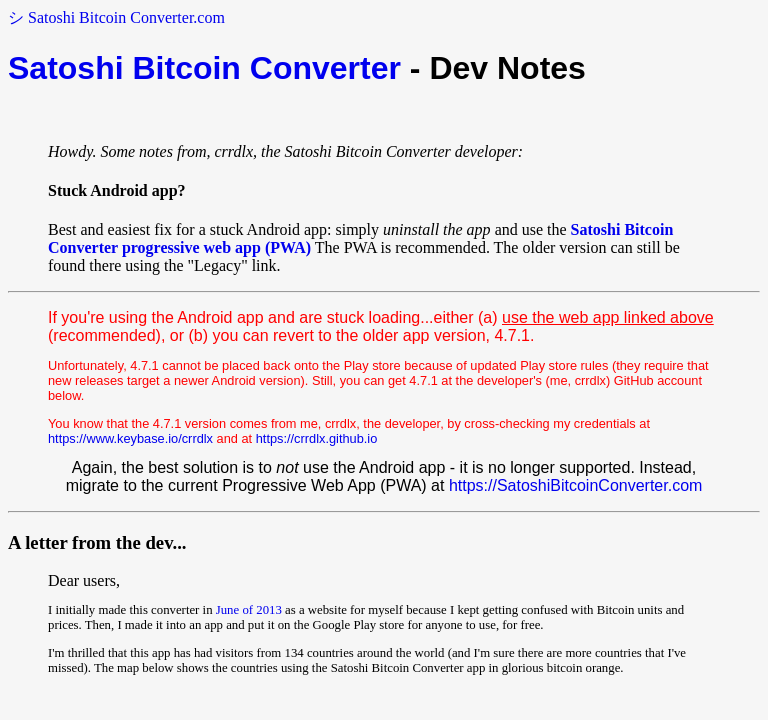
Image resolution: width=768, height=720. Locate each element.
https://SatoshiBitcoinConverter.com (575, 485)
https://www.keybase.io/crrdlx (130, 438)
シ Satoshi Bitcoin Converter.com (116, 17)
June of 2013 (249, 610)
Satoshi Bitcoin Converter (204, 68)
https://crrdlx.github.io (317, 438)
